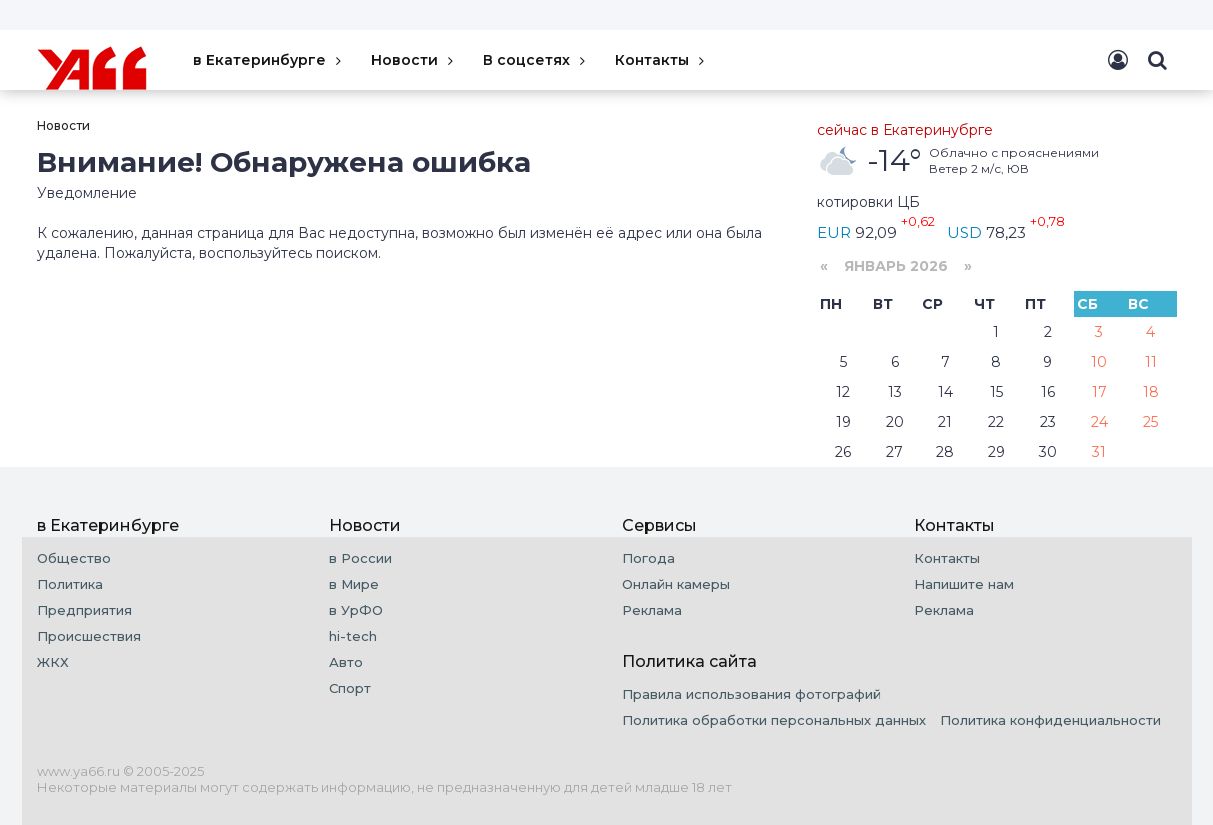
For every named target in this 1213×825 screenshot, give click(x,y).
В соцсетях (536, 60)
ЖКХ (53, 662)
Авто (346, 662)
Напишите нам (964, 584)
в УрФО (356, 610)
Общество (74, 558)
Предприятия (84, 610)
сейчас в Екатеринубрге (905, 130)
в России (360, 558)
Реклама (652, 610)
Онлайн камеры (676, 584)
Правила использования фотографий (751, 694)
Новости (414, 60)
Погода (648, 558)
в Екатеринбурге (269, 60)
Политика (70, 584)
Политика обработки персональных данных (774, 720)
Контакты (662, 60)
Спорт (350, 688)
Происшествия (89, 636)
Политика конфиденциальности (1050, 720)
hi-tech (353, 636)
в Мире (354, 584)
